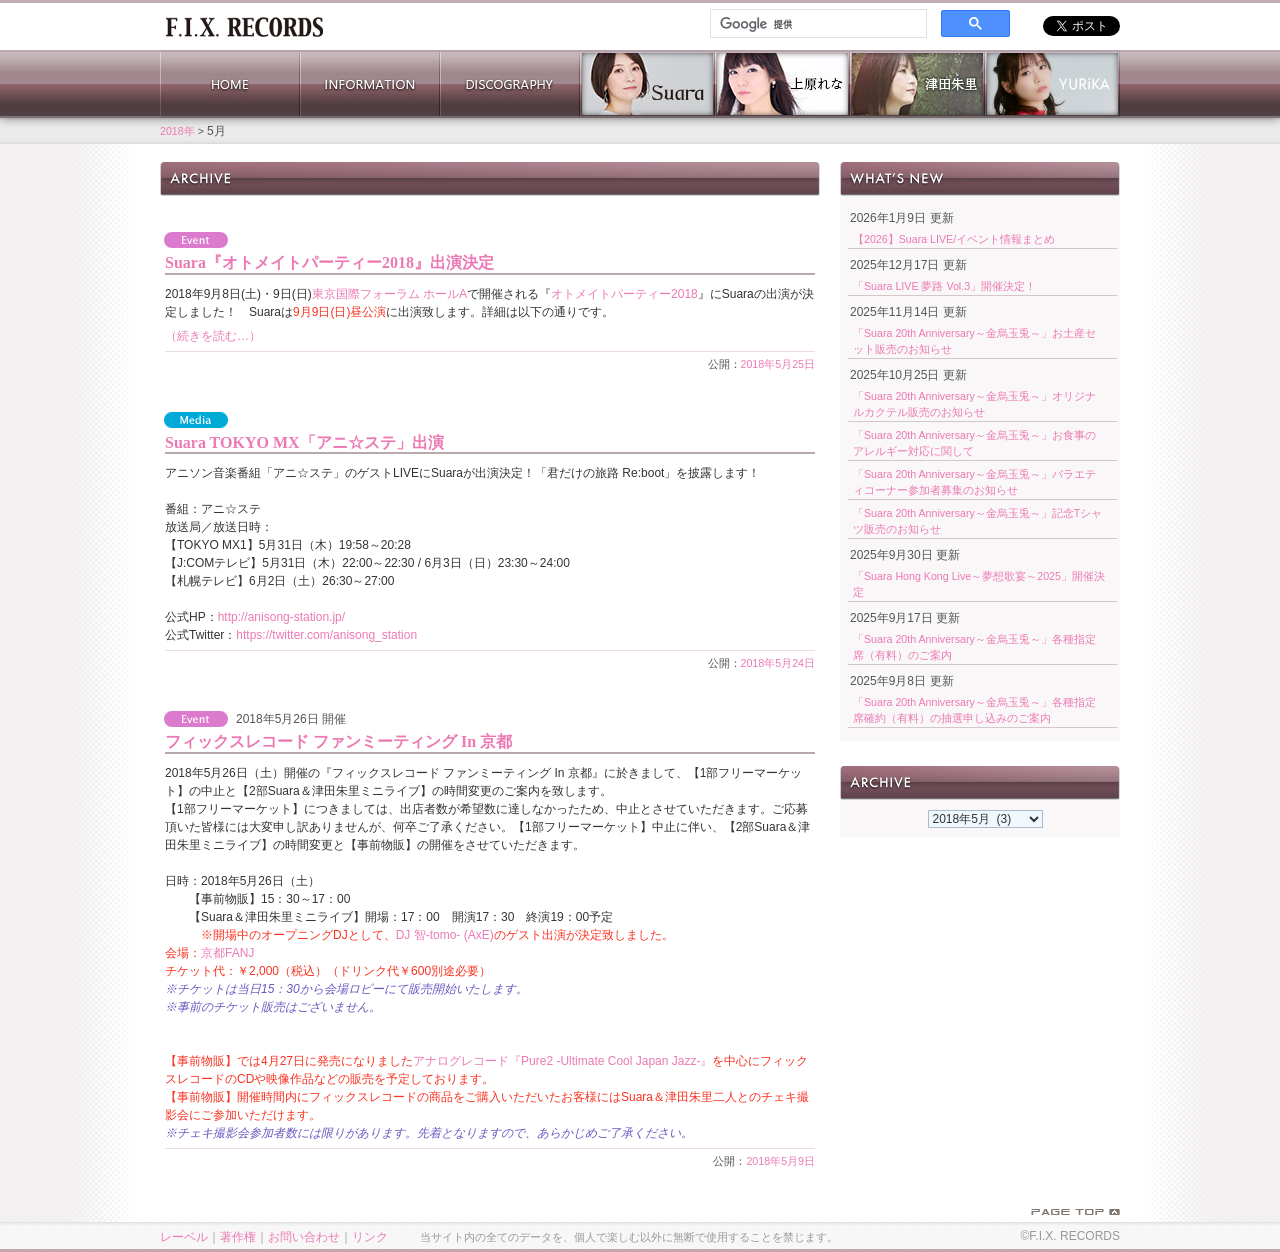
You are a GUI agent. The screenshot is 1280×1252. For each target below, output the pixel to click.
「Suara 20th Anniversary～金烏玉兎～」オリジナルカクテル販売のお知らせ (974, 404)
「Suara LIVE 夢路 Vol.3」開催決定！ (944, 286)
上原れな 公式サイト (782, 84)
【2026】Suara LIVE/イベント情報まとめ (954, 239)
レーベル (184, 1237)
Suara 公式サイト (647, 84)
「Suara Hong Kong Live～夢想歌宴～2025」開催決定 (979, 584)
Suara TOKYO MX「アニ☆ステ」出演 (304, 442)
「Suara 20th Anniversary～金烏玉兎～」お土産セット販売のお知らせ (974, 341)
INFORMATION (370, 84)
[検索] (816, 24)
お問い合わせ (304, 1237)
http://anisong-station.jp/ (281, 617)
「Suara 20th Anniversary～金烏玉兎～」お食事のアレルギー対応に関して (974, 443)
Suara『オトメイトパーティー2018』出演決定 (329, 262)
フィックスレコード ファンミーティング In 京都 (338, 741)
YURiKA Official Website (1052, 84)
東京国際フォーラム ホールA (389, 294)
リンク (370, 1237)
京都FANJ (227, 953)
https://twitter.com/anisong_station (326, 635)
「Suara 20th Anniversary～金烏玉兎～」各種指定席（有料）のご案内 (974, 647)
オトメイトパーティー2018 (624, 294)
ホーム (244, 25)
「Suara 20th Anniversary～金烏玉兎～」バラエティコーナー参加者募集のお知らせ (974, 482)
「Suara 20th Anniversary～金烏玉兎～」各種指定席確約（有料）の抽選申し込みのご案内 (974, 710)
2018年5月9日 (780, 1161)
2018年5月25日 (778, 364)
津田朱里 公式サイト (917, 84)
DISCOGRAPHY (510, 84)
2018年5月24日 (778, 663)
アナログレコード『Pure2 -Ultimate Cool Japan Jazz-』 (562, 1061)
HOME (230, 84)
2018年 (177, 131)
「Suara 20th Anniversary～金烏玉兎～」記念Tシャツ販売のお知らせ (977, 521)
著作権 (238, 1237)
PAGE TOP (1075, 1212)
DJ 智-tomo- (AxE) (445, 935)
